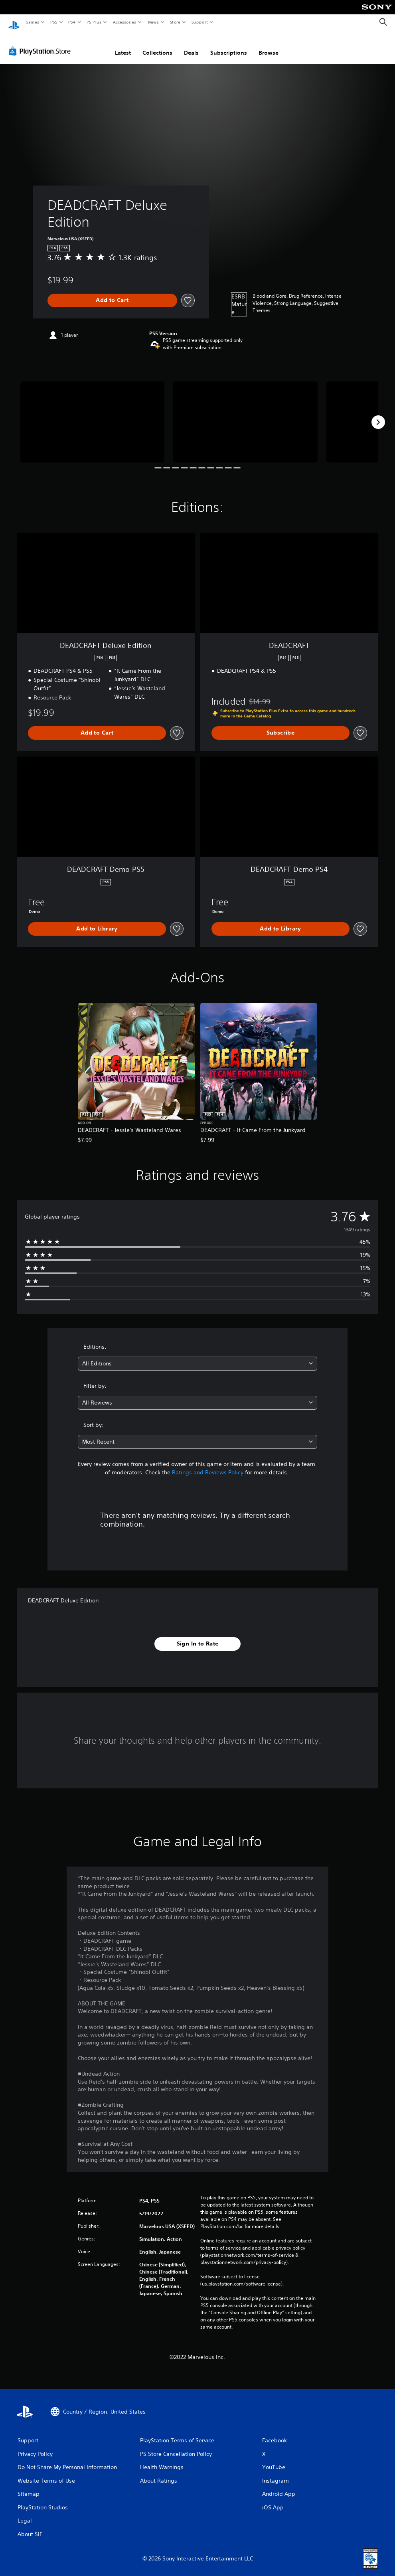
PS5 (53, 22)
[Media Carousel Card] (92, 414)
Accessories (124, 22)
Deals (191, 45)
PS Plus (94, 22)
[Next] (378, 414)
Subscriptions (228, 45)
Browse (268, 45)
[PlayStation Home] (14, 22)
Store (175, 22)
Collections (157, 45)
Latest (123, 45)
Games (32, 22)
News (153, 22)
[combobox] (197, 1356)
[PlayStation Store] (41, 43)
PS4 (72, 22)
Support (199, 22)
